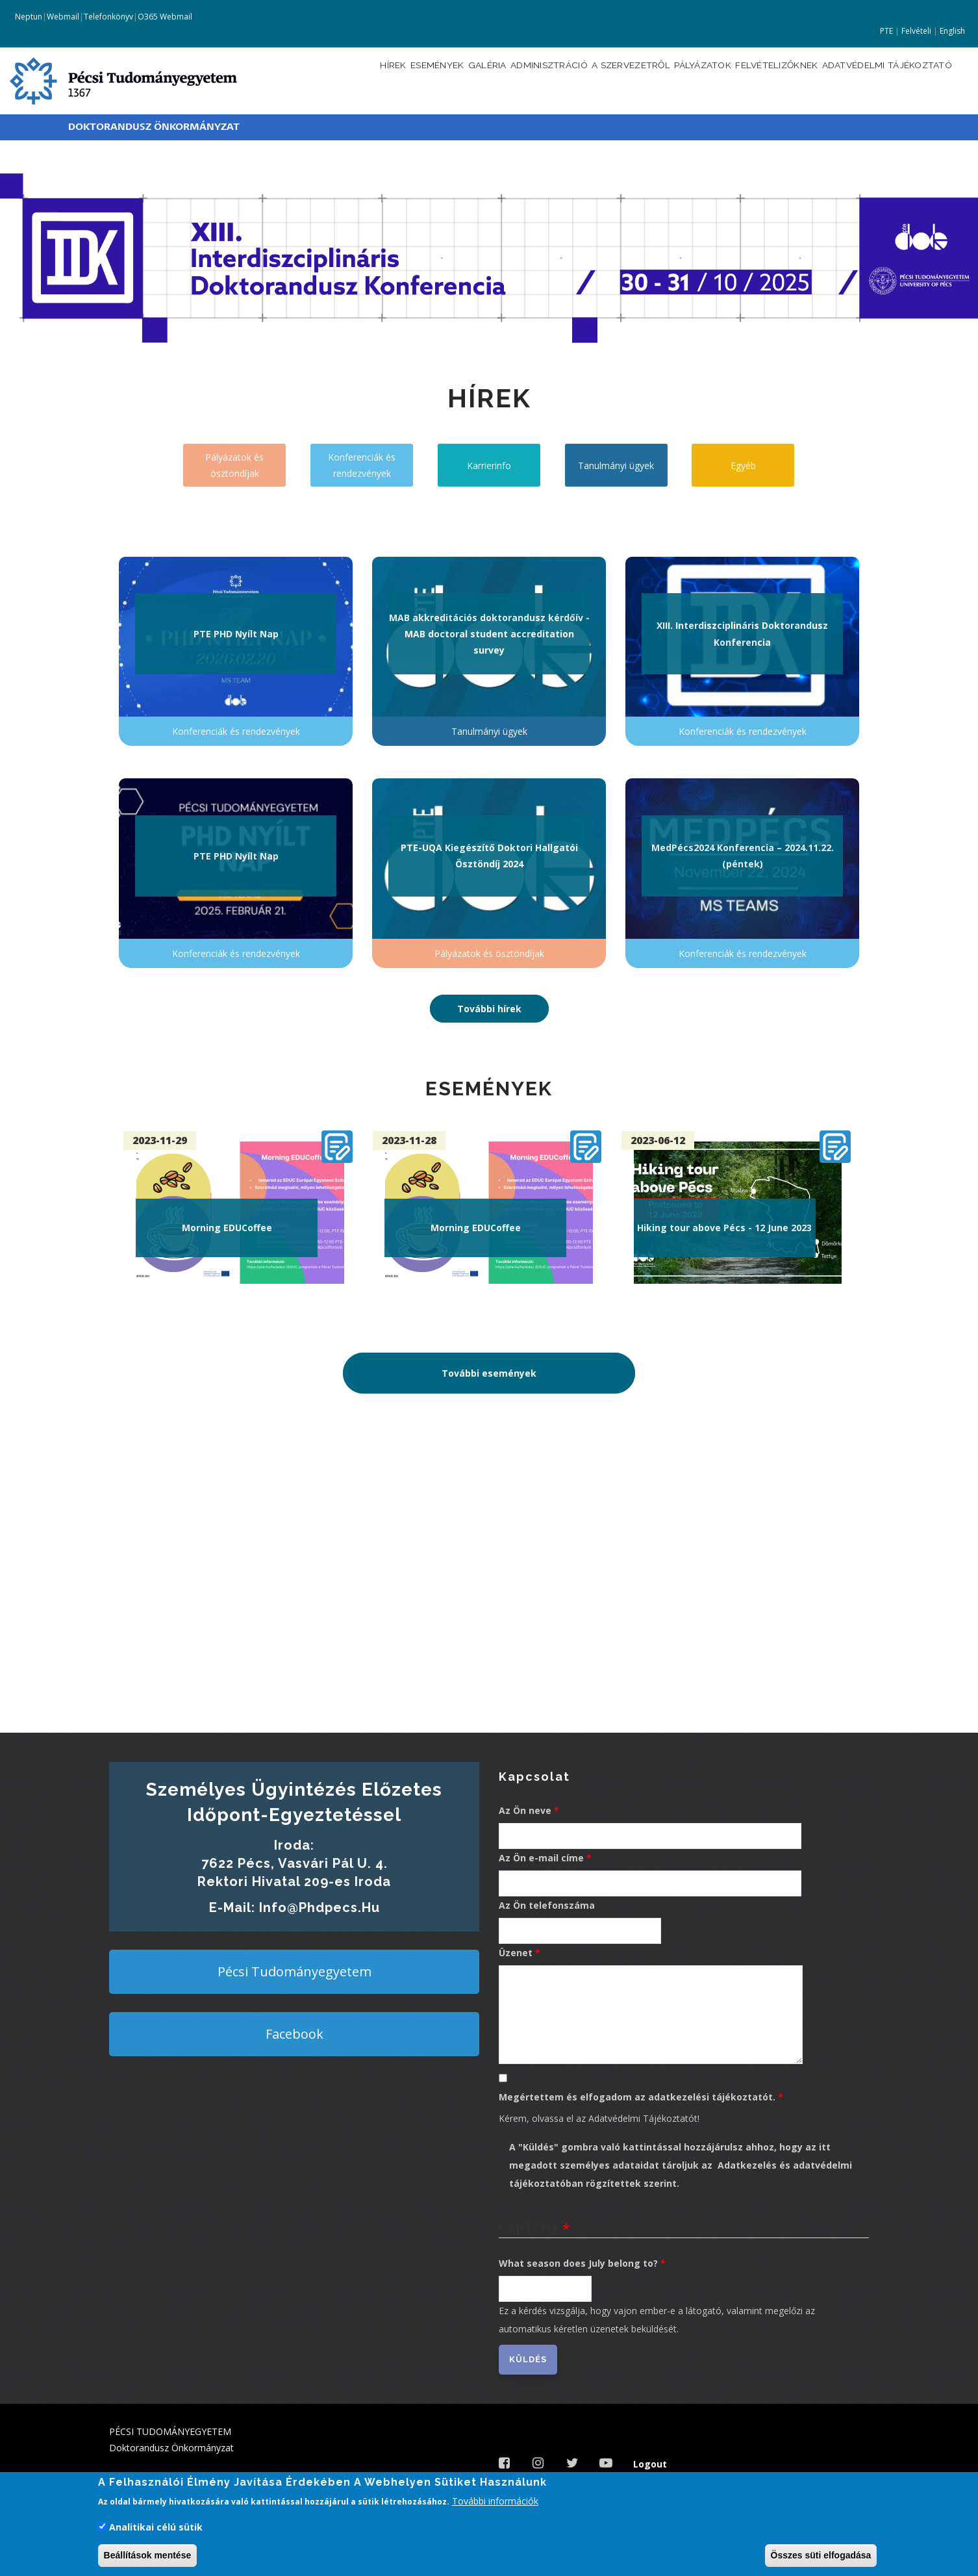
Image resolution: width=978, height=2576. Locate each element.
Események (359, 79)
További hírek (489, 1008)
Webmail (63, 16)
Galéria (418, 79)
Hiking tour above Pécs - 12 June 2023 (724, 1227)
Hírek (306, 79)
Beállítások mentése (148, 2555)
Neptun (27, 16)
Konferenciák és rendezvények (361, 465)
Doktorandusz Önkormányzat (154, 127)
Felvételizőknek (755, 79)
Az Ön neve (525, 1810)
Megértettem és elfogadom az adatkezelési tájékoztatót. (637, 2097)
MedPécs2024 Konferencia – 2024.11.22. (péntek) (742, 855)
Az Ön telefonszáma (547, 1905)
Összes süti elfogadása (821, 2555)
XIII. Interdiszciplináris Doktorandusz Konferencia (742, 633)
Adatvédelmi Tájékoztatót (642, 2118)
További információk (495, 2501)
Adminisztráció (491, 79)
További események (489, 1373)
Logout (650, 2464)
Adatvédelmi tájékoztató (881, 79)
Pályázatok (669, 79)
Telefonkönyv (108, 16)
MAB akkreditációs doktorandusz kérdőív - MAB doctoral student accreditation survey (489, 633)
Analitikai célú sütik (156, 2527)
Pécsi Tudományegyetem (294, 1971)
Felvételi (916, 30)
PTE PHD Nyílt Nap (236, 634)
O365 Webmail (165, 16)
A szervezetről (585, 79)
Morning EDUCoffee (227, 1227)
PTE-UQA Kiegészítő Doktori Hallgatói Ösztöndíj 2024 (489, 855)
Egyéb (743, 465)
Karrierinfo (489, 465)
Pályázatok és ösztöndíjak (234, 465)
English (952, 30)
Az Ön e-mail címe (541, 1858)
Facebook (294, 2034)
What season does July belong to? (578, 2263)
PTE (886, 30)
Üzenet (516, 1952)
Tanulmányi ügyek (616, 465)
